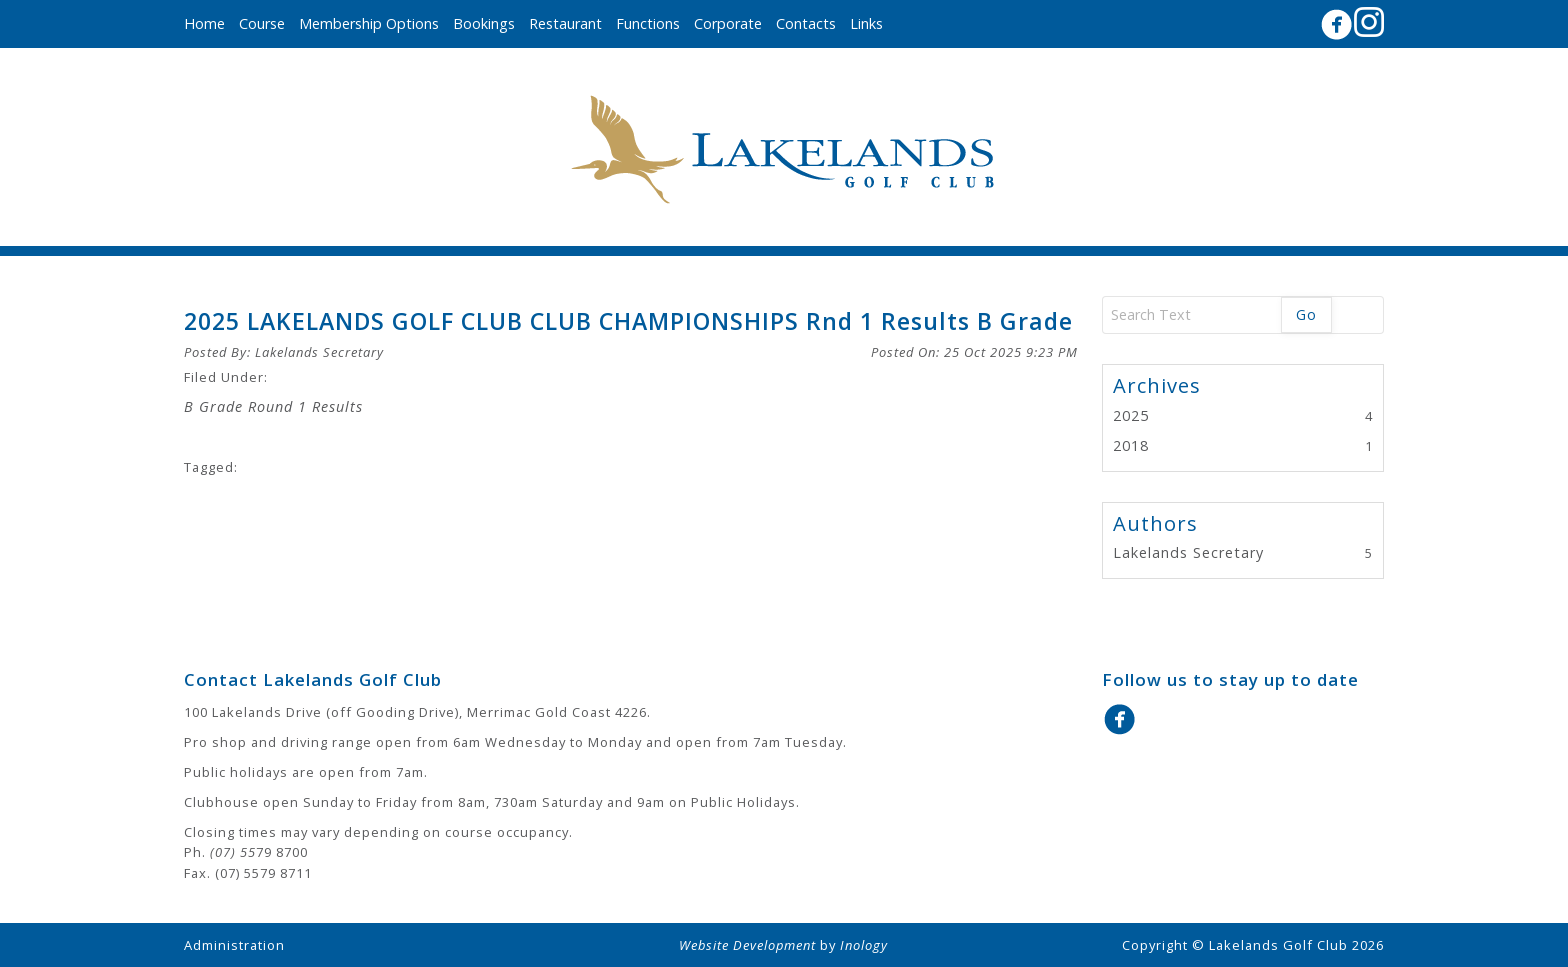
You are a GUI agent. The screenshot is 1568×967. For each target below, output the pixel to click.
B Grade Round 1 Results (273, 406)
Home (204, 23)
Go (1306, 314)
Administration (234, 945)
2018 (1131, 445)
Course (262, 23)
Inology (864, 945)
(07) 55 (233, 852)
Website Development (747, 945)
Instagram (1369, 22)
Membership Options (369, 23)
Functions (648, 23)
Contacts (806, 23)
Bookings (484, 23)
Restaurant (565, 23)
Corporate (728, 23)
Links (866, 23)
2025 (1131, 415)
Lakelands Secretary (319, 352)
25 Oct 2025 (1011, 352)
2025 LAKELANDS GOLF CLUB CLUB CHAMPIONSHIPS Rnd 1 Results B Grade (628, 321)
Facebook (1336, 24)
